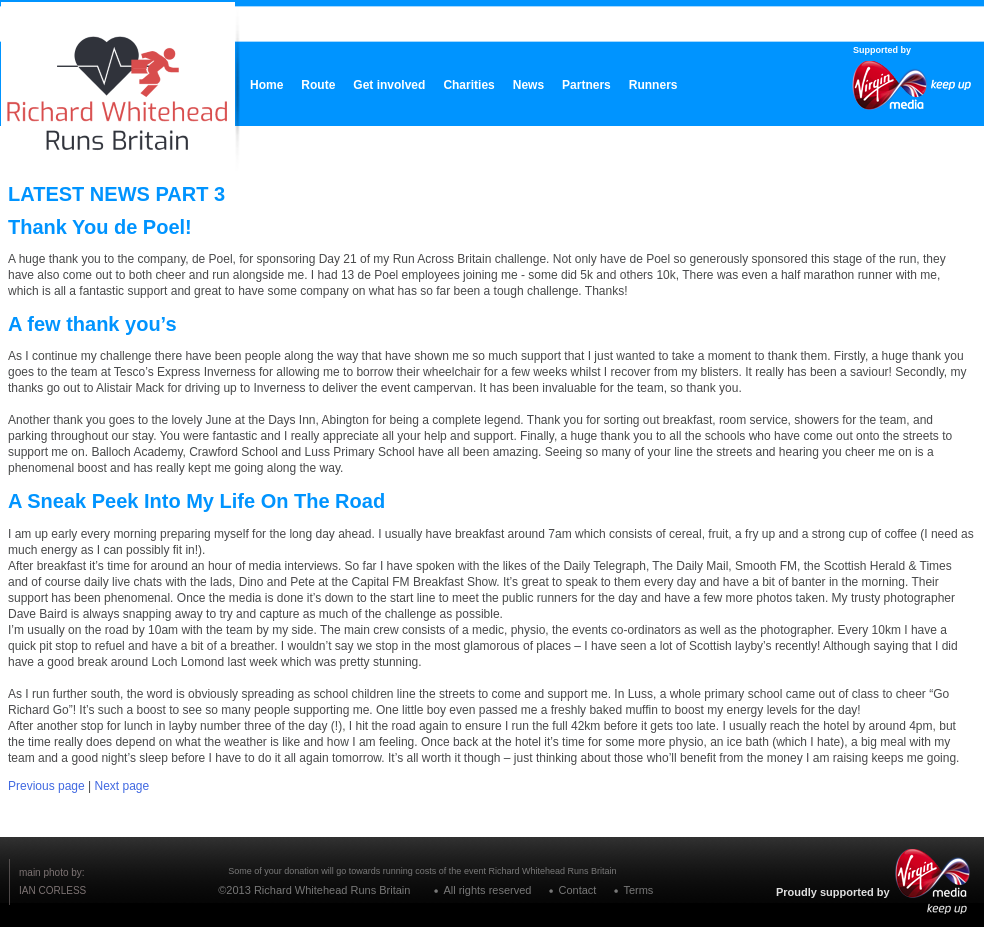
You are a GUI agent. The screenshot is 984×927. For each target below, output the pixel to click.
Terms (638, 890)
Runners (653, 85)
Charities (468, 85)
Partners (586, 85)
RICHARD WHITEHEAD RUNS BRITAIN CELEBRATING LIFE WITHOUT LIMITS (116, 80)
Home (266, 85)
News (528, 85)
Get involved (389, 85)
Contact (577, 890)
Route (318, 85)
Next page (122, 786)
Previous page (46, 786)
